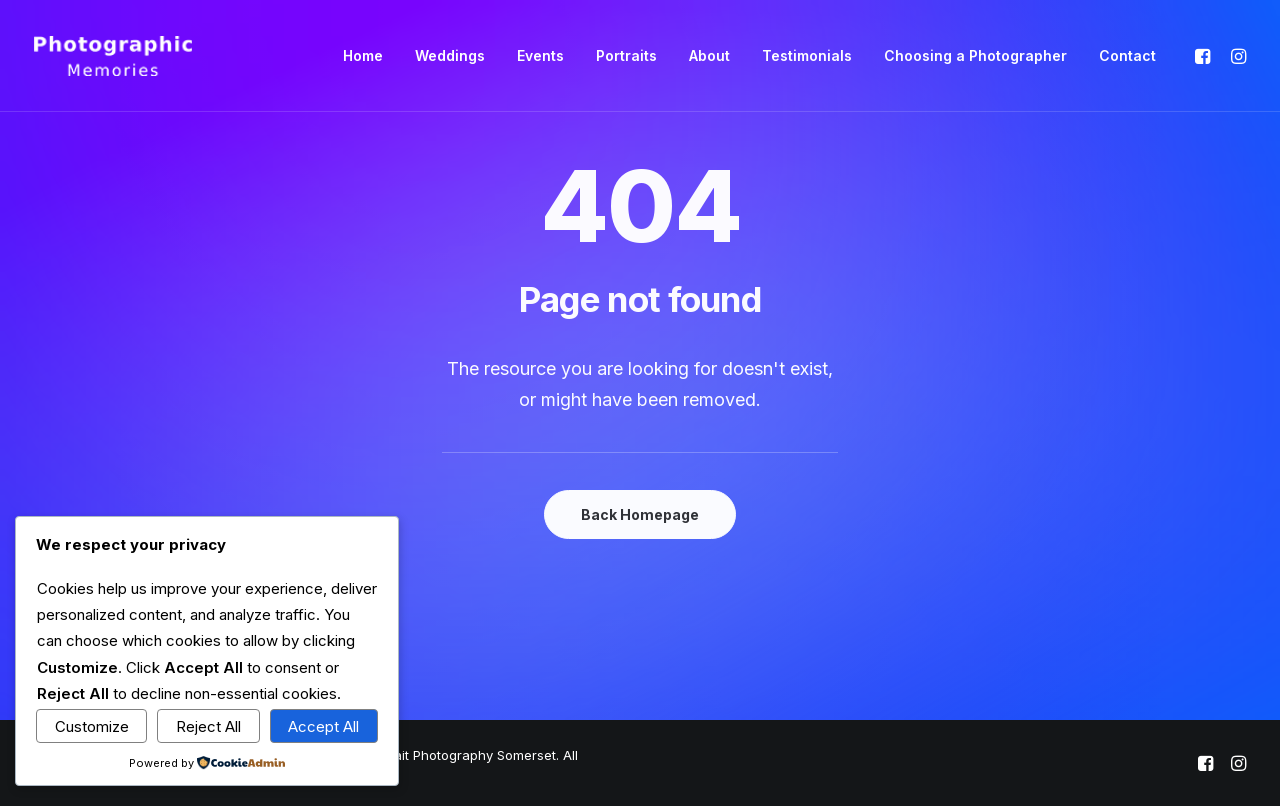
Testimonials (807, 55)
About (709, 55)
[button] (1205, 56)
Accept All (323, 726)
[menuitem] (363, 56)
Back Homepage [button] (640, 514)
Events (540, 55)
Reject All (208, 726)
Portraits (626, 55)
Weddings (450, 55)
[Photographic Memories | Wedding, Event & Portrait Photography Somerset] (113, 56)
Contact (1127, 55)
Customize (92, 726)
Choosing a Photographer (975, 55)
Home (363, 55)
